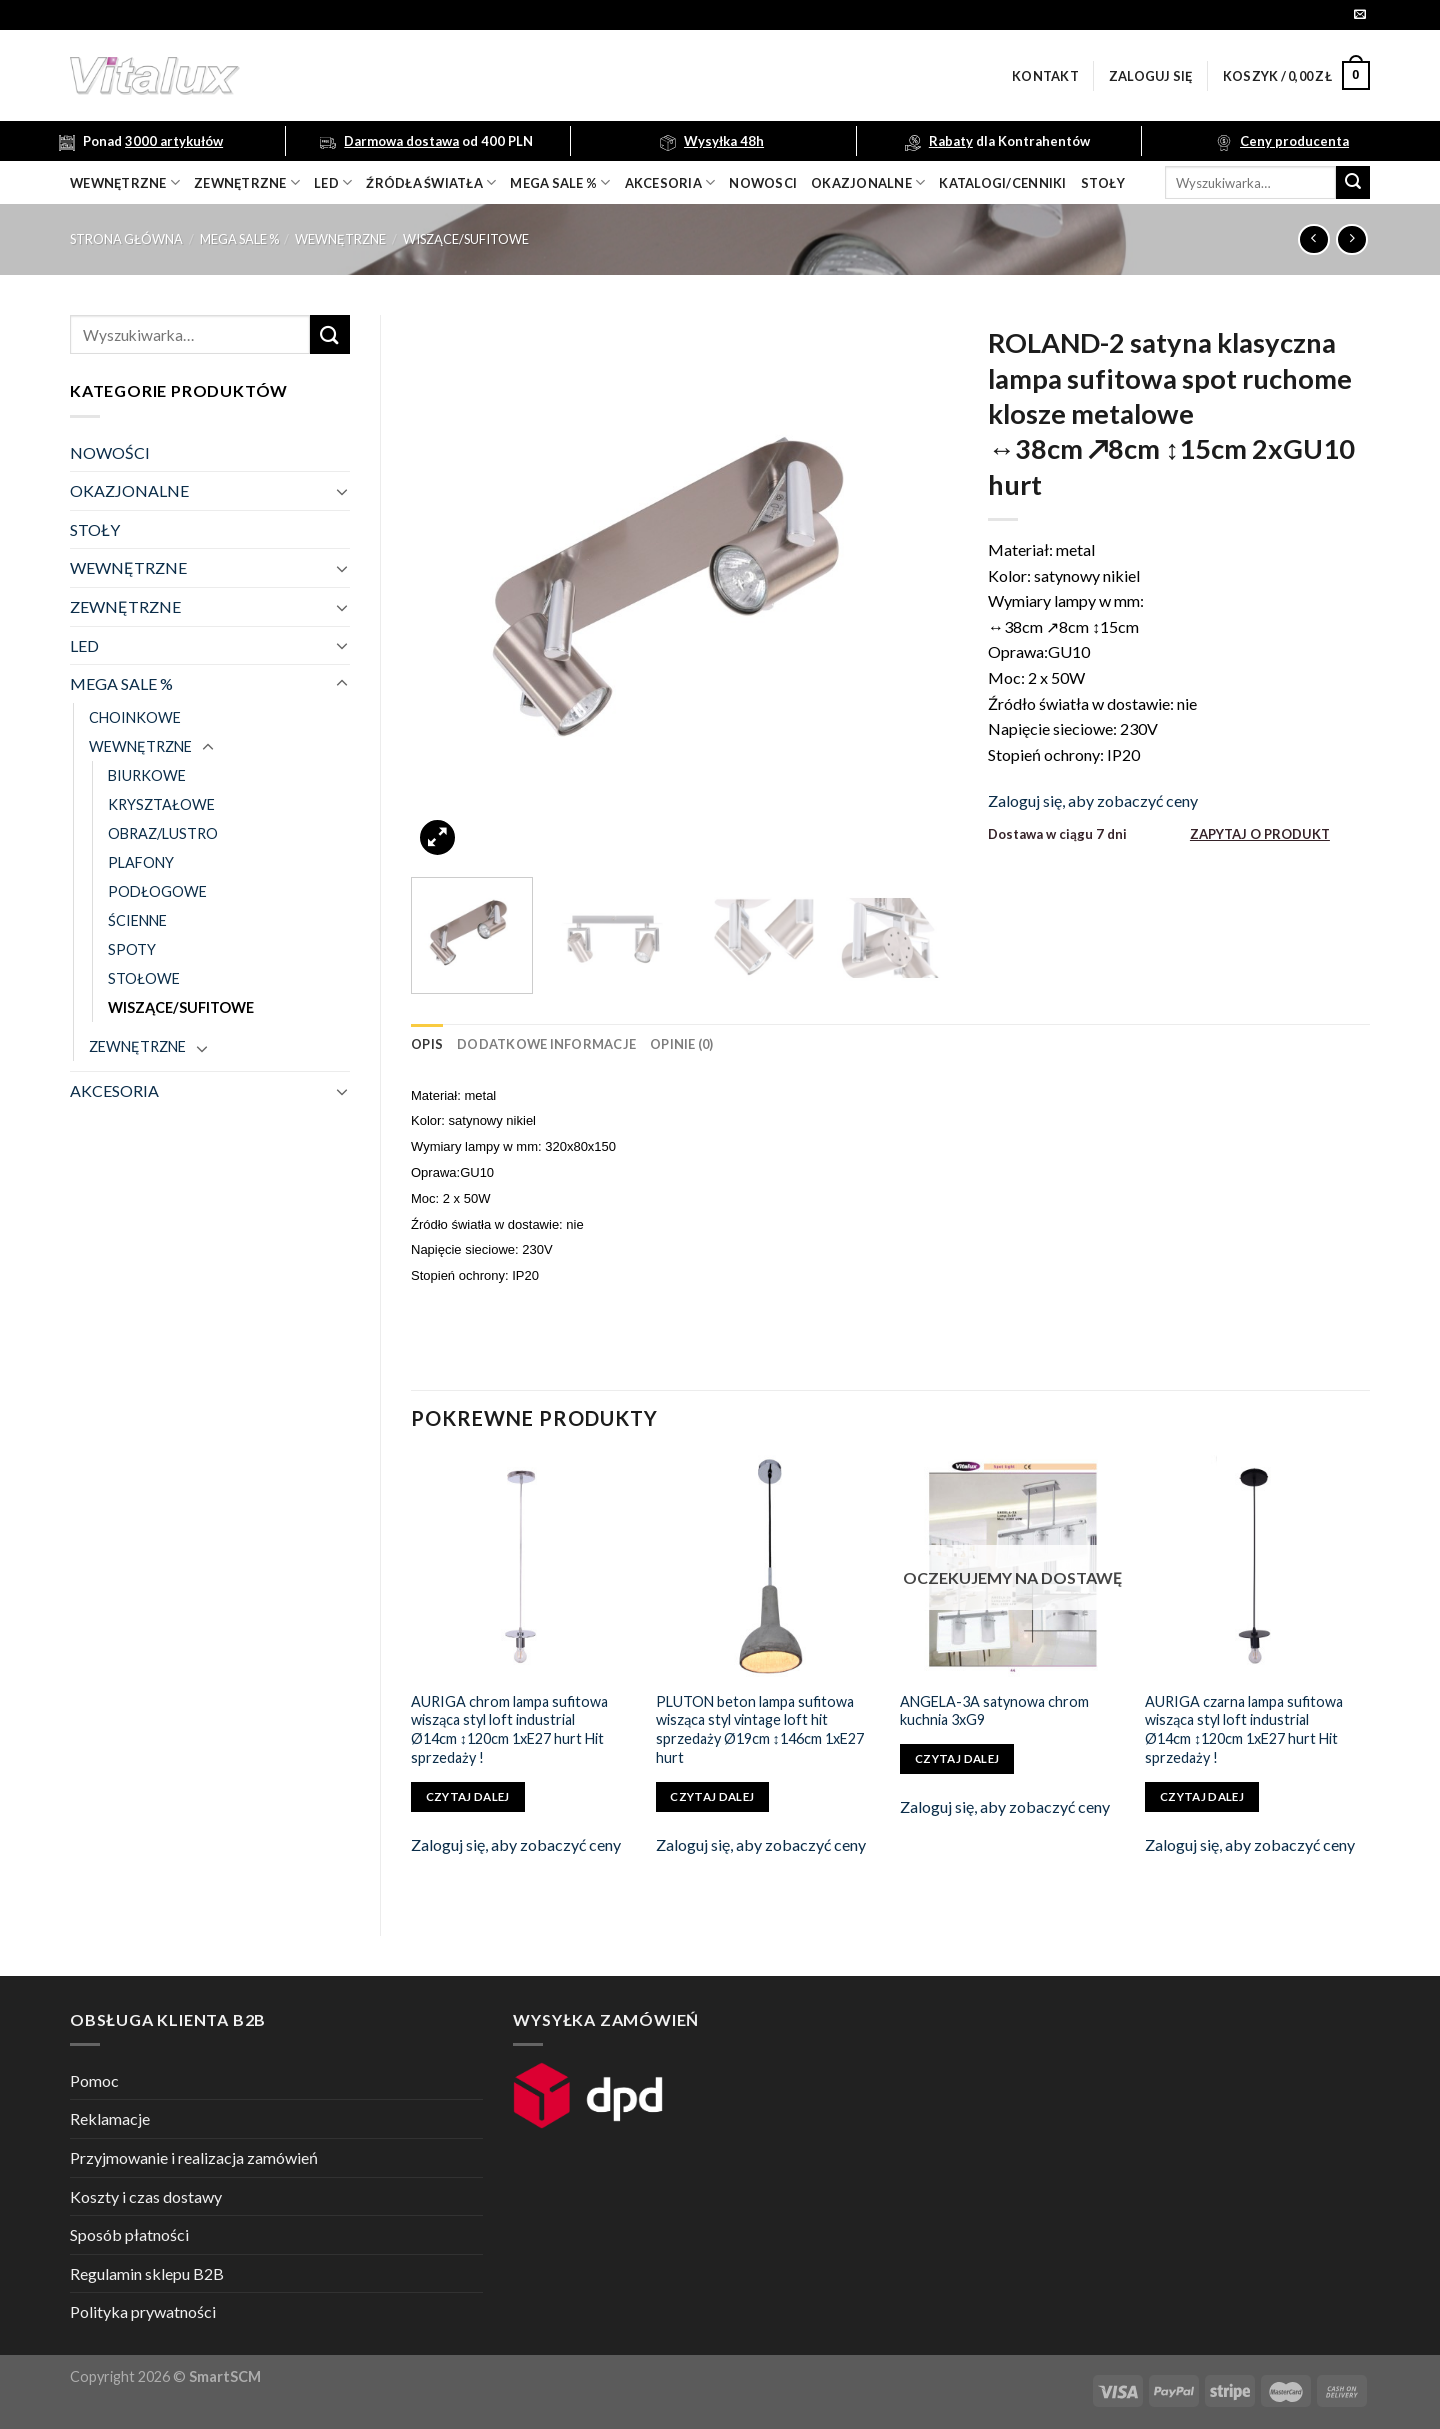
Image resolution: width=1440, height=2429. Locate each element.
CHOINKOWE (135, 717)
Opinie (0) (682, 1044)
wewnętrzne (125, 182)
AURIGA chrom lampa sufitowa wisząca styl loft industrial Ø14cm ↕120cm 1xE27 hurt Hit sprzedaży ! (509, 1729)
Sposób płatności (129, 2234)
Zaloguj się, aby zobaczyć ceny (1093, 800)
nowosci (763, 183)
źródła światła (431, 182)
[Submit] (1353, 183)
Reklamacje (110, 2118)
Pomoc (94, 2080)
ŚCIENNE (137, 920)
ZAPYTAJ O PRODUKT (1260, 834)
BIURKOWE (147, 775)
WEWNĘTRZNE (340, 239)
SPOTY (132, 949)
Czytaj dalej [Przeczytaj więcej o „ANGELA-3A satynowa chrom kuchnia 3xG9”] (957, 1758)
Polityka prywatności (143, 2311)
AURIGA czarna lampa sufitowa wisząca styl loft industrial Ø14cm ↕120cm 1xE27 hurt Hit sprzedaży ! (1244, 1729)
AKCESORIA (114, 1090)
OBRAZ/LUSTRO (163, 833)
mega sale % (560, 182)
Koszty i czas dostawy (146, 2196)
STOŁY (95, 529)
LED (333, 182)
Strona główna (126, 239)
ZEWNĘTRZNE (125, 606)
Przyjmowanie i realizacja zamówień (194, 2157)
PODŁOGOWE (157, 891)
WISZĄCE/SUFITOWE (466, 239)
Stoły (1103, 183)
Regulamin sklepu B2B (147, 2273)
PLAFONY (141, 862)
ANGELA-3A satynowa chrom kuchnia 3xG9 (994, 1711)
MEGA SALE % (239, 239)
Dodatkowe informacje (546, 1044)
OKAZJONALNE (868, 182)
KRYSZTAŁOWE (161, 804)
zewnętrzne (247, 182)
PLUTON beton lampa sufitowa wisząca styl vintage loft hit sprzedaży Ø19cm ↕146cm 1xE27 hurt (760, 1729)
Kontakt (1045, 76)
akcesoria (670, 182)
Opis (427, 1044)
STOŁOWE (144, 978)
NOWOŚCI (110, 452)
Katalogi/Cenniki (1002, 183)
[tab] (427, 1044)
